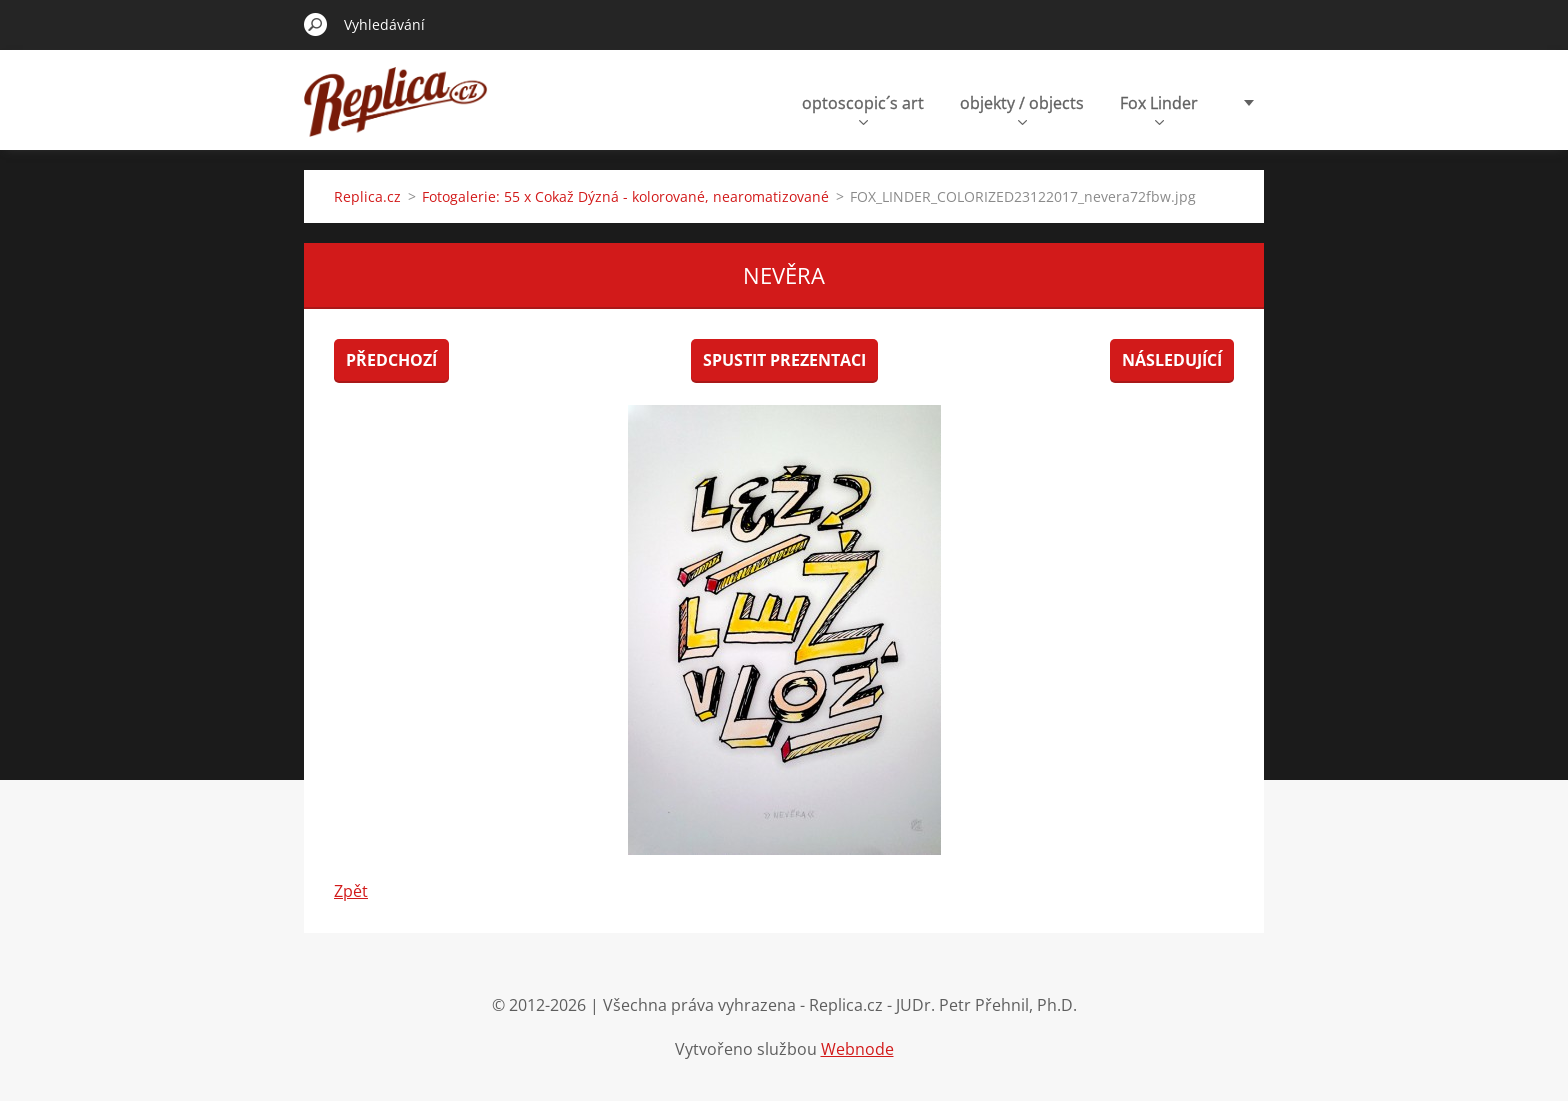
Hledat (316, 24)
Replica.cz (367, 196)
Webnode (857, 1049)
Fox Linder (1159, 108)
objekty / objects (1022, 108)
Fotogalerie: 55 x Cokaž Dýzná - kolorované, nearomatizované (625, 196)
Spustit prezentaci (784, 360)
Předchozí (391, 360)
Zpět (351, 891)
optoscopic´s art (863, 108)
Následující (1172, 360)
